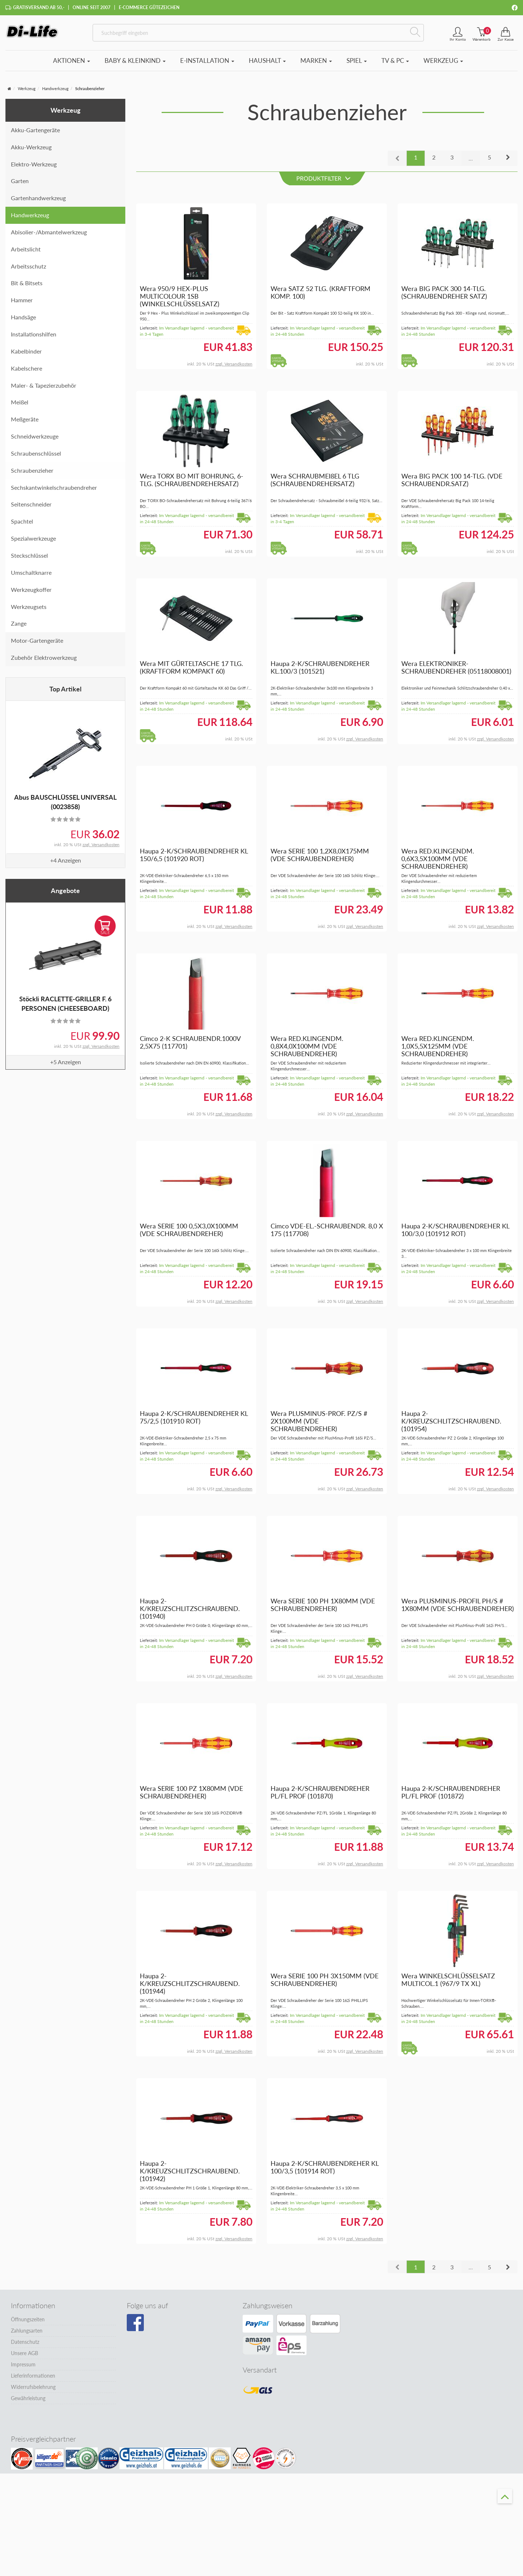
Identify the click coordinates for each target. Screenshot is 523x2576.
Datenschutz (25, 2345)
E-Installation (207, 64)
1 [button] (415, 160)
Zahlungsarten (26, 2334)
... (471, 161)
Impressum (23, 2368)
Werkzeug (443, 64)
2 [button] (433, 160)
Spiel (356, 64)
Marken (316, 64)
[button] (508, 161)
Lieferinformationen (33, 2379)
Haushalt (267, 64)
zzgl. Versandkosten (100, 848)
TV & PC (395, 64)
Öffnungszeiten (28, 2323)
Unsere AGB (24, 2357)
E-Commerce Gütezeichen (149, 7)
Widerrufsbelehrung (33, 2390)
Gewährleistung (28, 2402)
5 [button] (489, 160)
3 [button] (452, 160)
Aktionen (71, 64)
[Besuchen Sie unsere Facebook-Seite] (135, 2326)
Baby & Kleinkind (135, 64)
